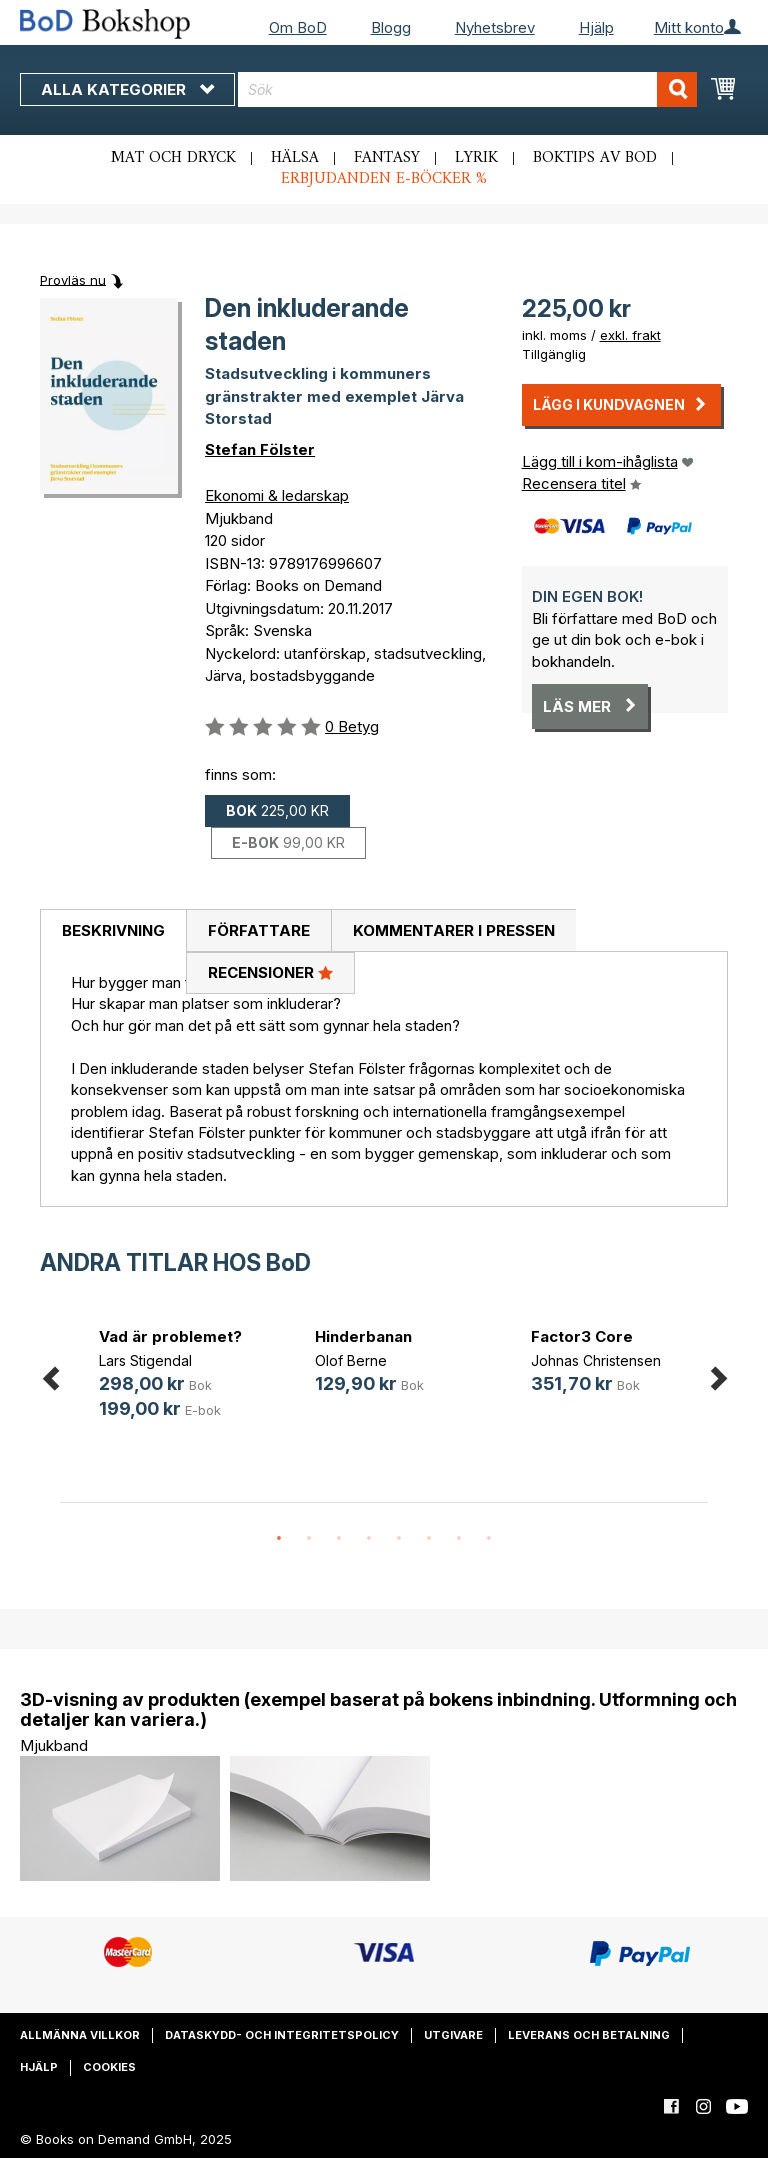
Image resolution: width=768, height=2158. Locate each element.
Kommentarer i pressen (454, 930)
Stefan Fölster (260, 449)
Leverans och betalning (589, 2035)
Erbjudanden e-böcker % (384, 179)
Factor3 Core (582, 1336)
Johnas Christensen (596, 1360)
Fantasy (387, 158)
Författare (259, 930)
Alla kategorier (127, 89)
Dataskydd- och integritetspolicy (282, 2035)
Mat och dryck (173, 158)
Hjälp (596, 27)
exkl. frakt (630, 335)
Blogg (391, 27)
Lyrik (476, 158)
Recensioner (270, 972)
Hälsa (295, 158)
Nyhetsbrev (495, 27)
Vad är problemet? (170, 1336)
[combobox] (467, 89)
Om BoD (298, 27)
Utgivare (453, 2035)
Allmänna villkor (80, 2035)
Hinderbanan (363, 1336)
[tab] (113, 931)
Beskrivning (113, 930)
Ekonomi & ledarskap (277, 495)
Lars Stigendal (145, 1360)
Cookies (109, 2067)
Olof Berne (351, 1360)
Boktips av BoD (595, 158)
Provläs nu (73, 279)
